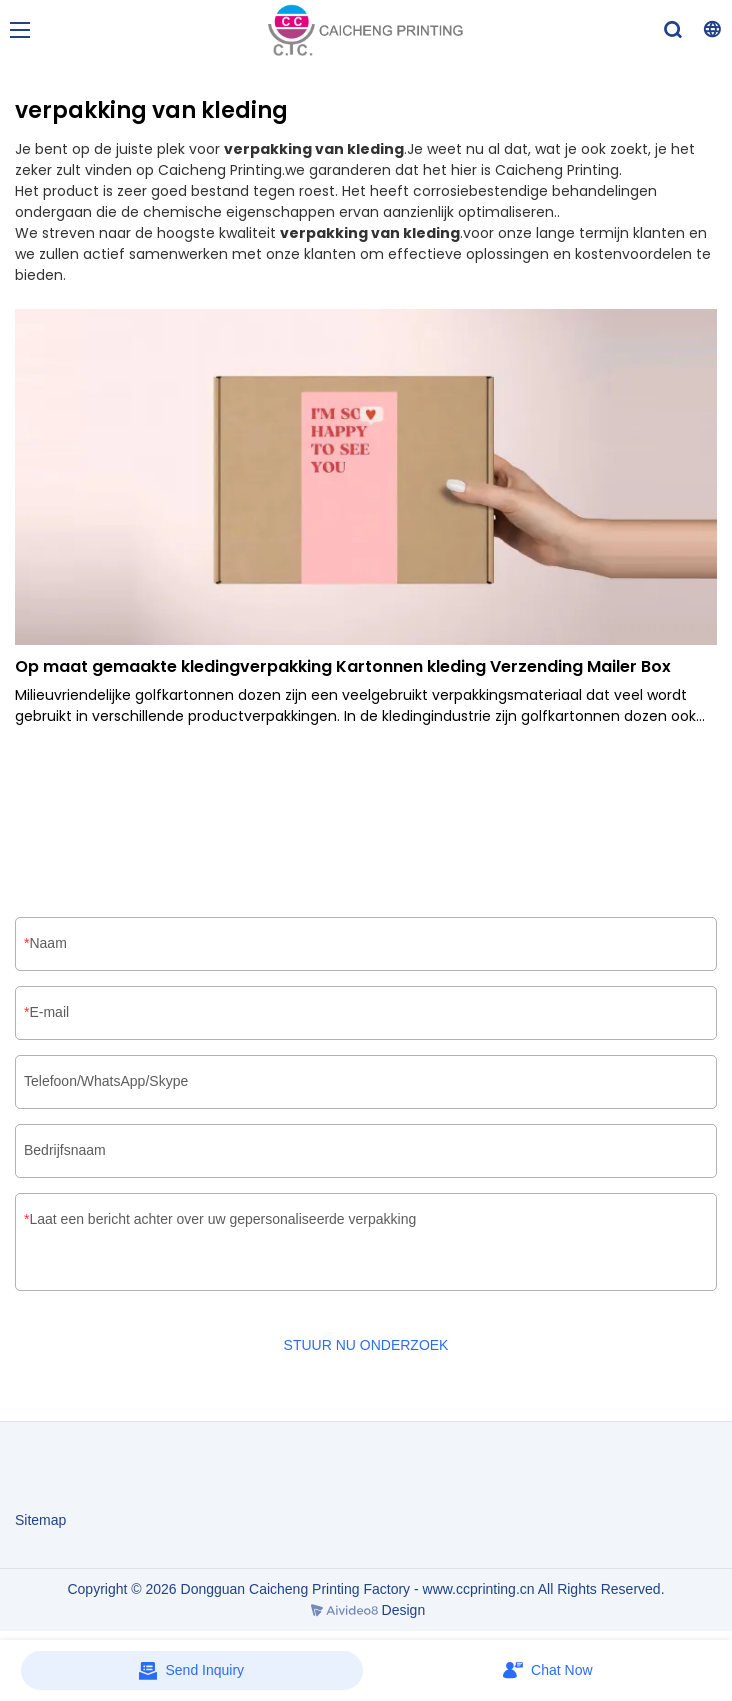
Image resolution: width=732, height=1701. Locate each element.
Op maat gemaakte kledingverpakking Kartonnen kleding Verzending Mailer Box (343, 666)
